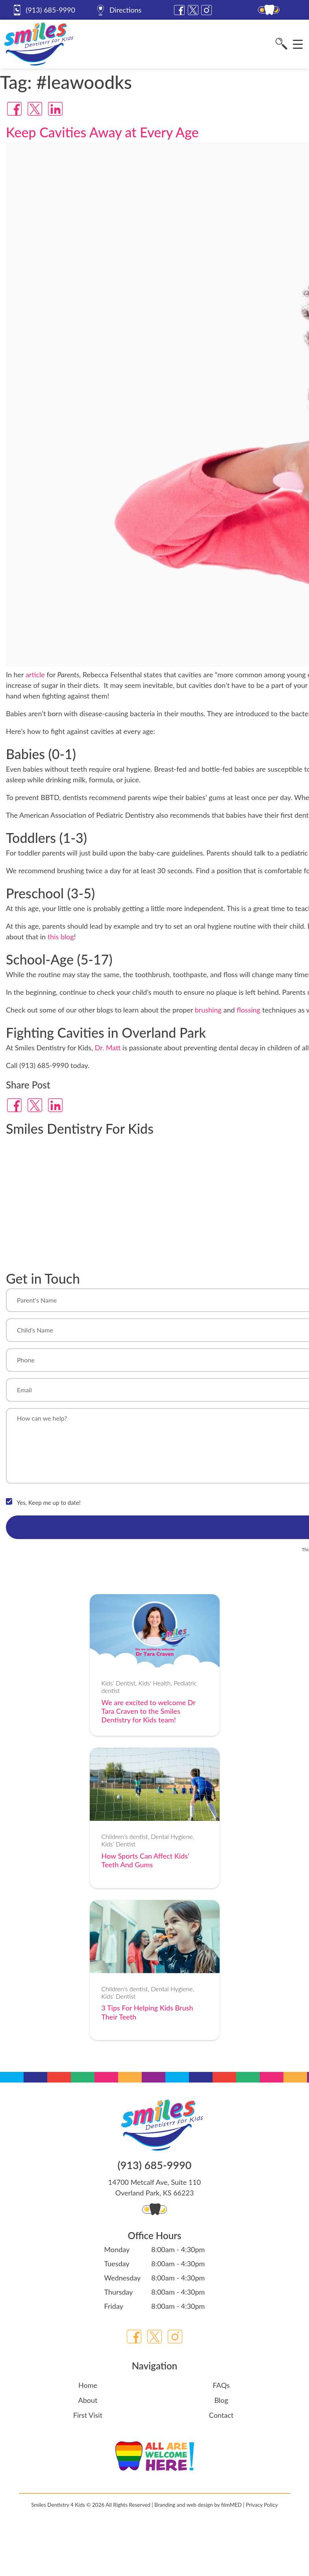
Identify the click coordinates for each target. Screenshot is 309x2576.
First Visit (87, 2415)
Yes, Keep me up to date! (49, 1502)
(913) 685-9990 (43, 10)
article (35, 674)
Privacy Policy (262, 2505)
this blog (61, 936)
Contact (221, 2415)
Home (87, 2385)
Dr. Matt (108, 1047)
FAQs (221, 2385)
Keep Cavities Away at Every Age (102, 132)
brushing (208, 1009)
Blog (221, 2400)
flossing (248, 1009)
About (88, 2400)
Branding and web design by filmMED (198, 2505)
